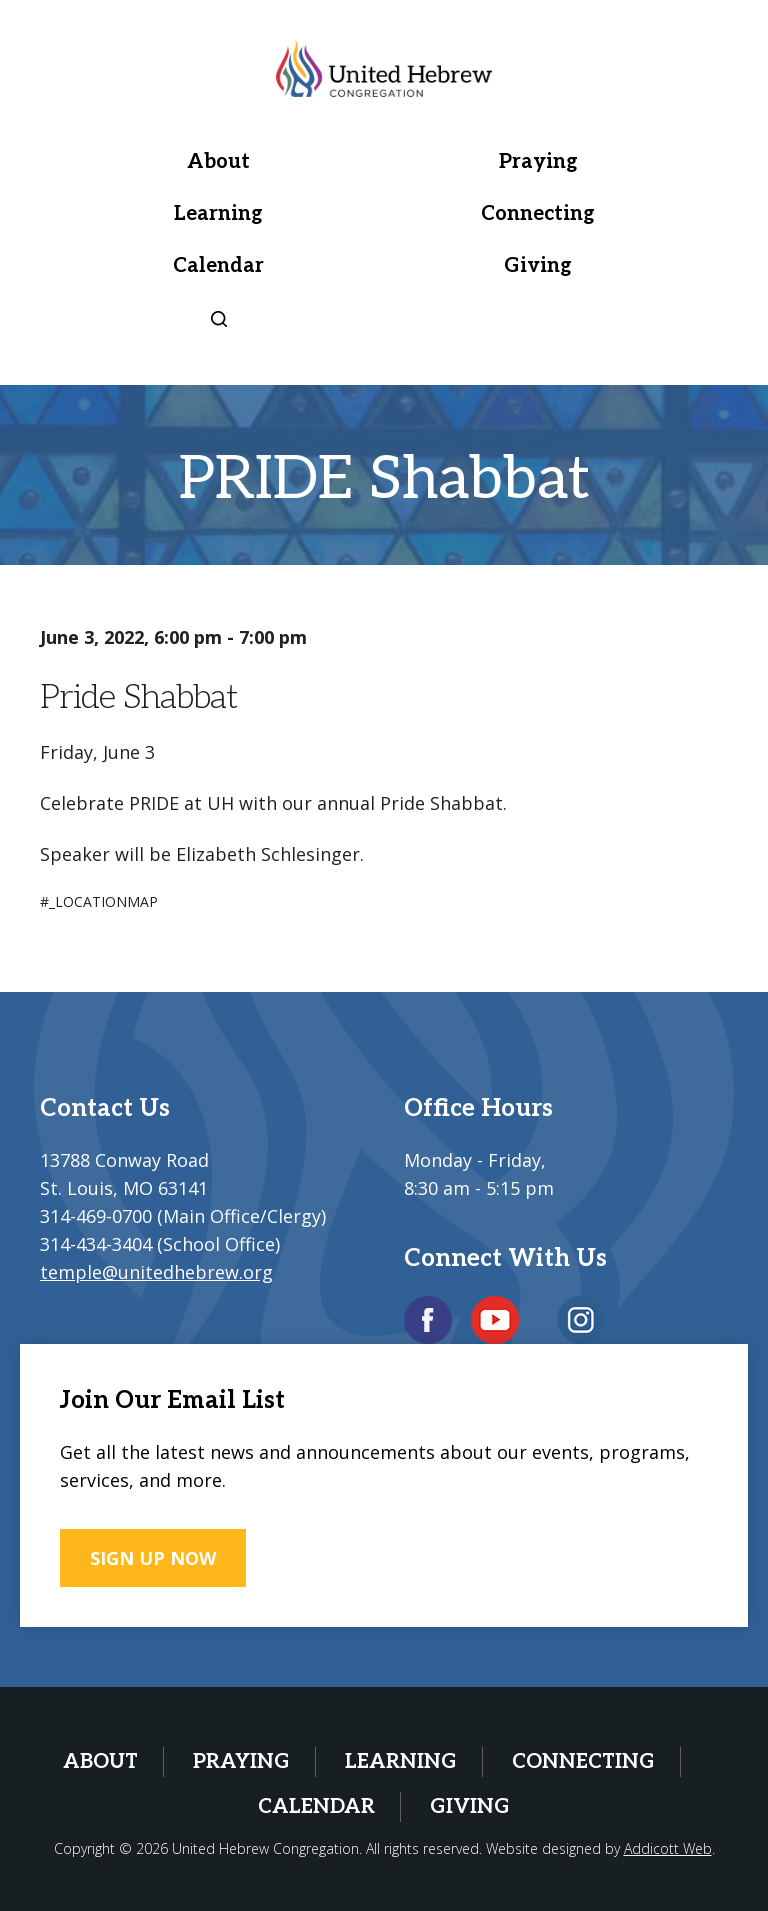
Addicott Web (668, 1848)
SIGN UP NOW (153, 1558)
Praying (538, 162)
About (218, 162)
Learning (218, 214)
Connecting (538, 214)
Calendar (218, 266)
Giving (538, 266)
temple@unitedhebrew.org (156, 1272)
